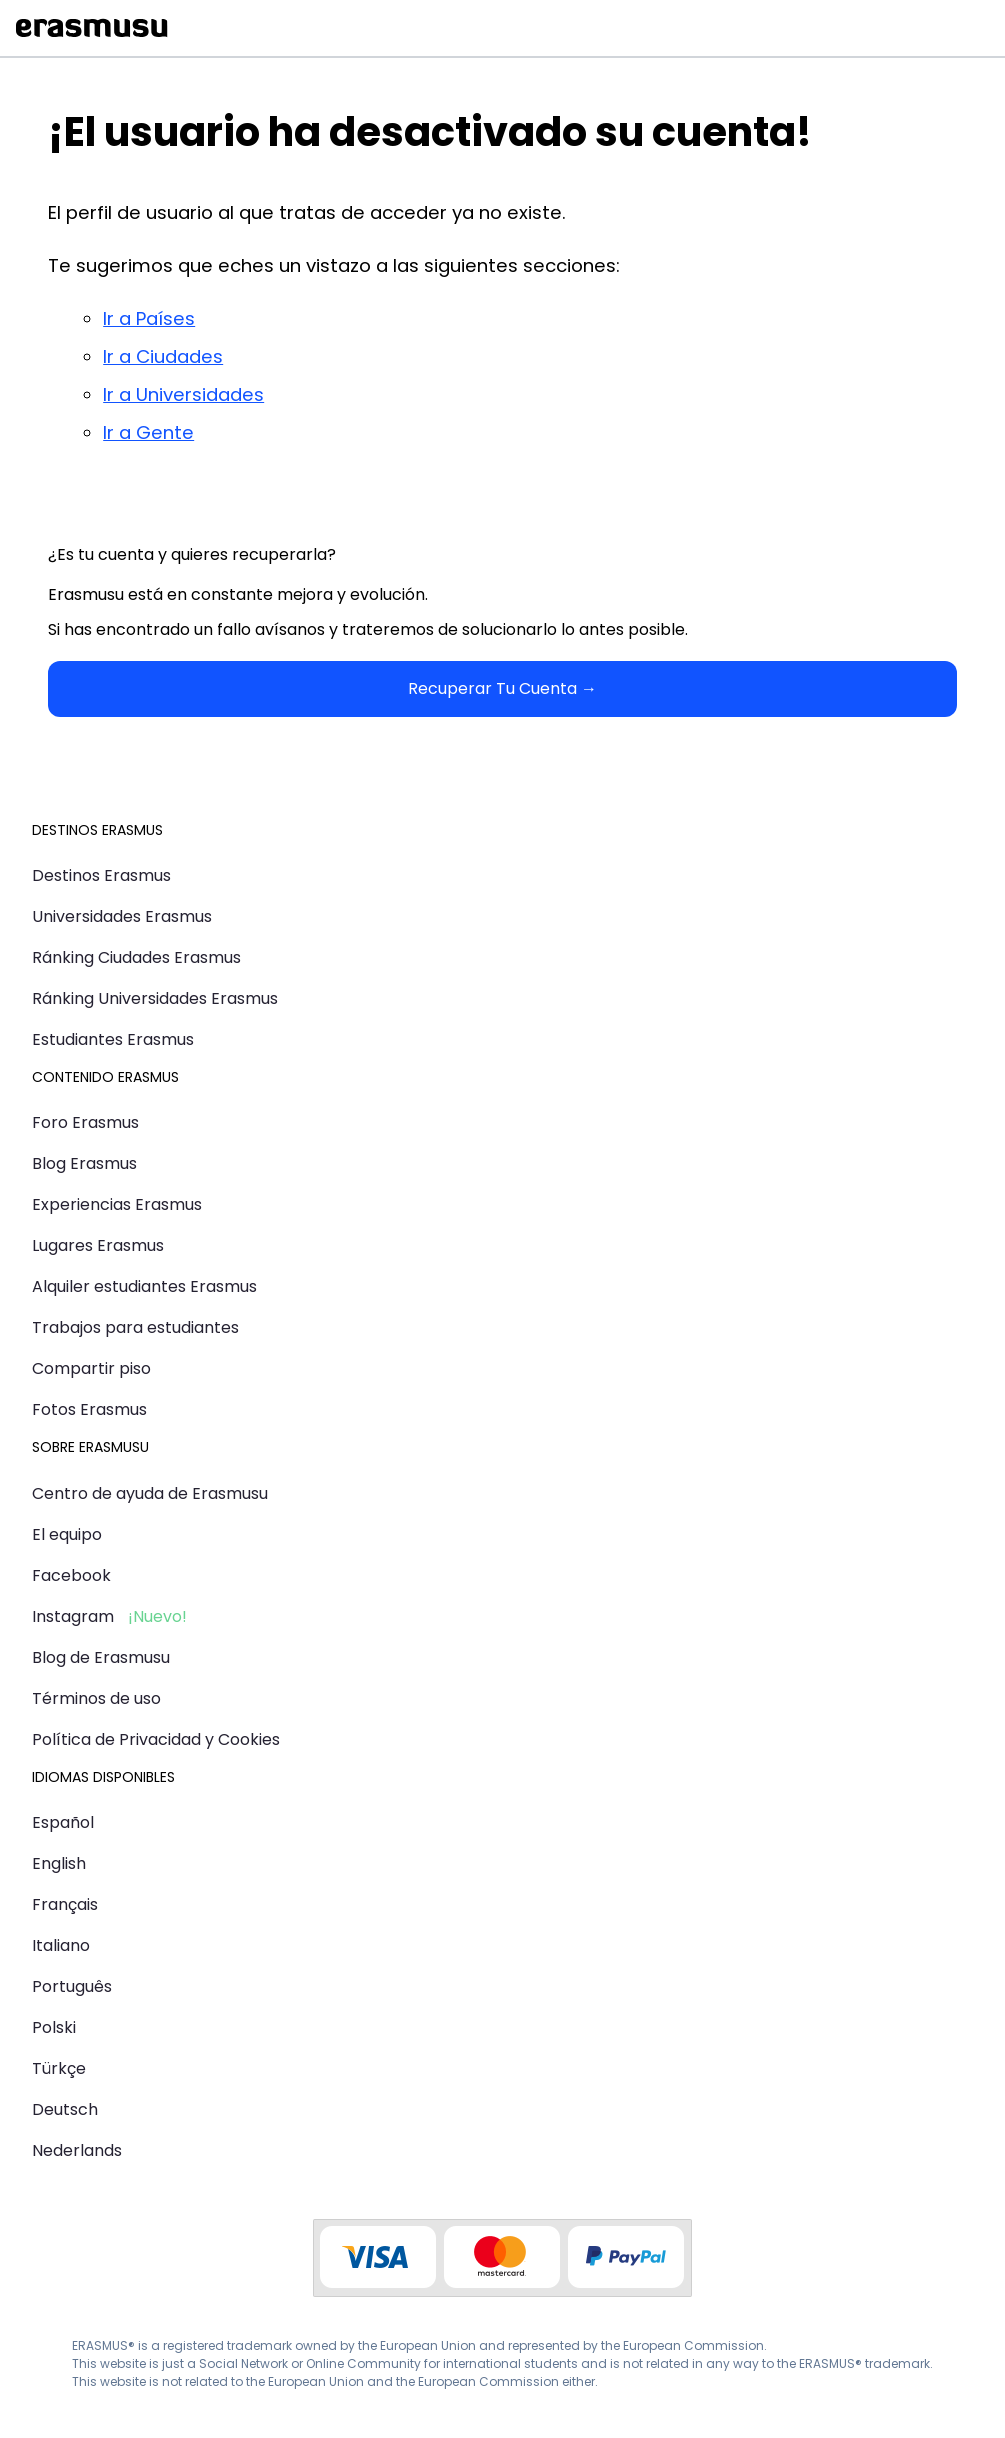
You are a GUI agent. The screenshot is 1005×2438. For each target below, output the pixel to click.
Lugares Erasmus (98, 1245)
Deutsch (65, 2109)
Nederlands (77, 2150)
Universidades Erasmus (122, 916)
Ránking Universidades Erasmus (155, 998)
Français (65, 1904)
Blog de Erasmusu (101, 1657)
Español (63, 1822)
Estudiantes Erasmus (113, 1039)
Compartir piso (91, 1368)
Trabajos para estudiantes (135, 1327)
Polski (54, 2027)
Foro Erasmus (85, 1122)
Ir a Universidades (183, 394)
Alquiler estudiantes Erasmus (144, 1286)
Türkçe (59, 2068)
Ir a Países (149, 318)
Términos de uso (96, 1698)
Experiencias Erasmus (117, 1204)
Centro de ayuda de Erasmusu (150, 1493)
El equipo (67, 1534)
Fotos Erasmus (89, 1409)
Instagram (73, 1616)
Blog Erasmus (84, 1163)
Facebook (71, 1575)
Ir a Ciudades (163, 356)
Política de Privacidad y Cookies (156, 1739)
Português (72, 1986)
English (59, 1863)
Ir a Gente (148, 432)
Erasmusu (92, 28)
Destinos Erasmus (101, 875)
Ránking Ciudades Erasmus (136, 957)
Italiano (61, 1945)
